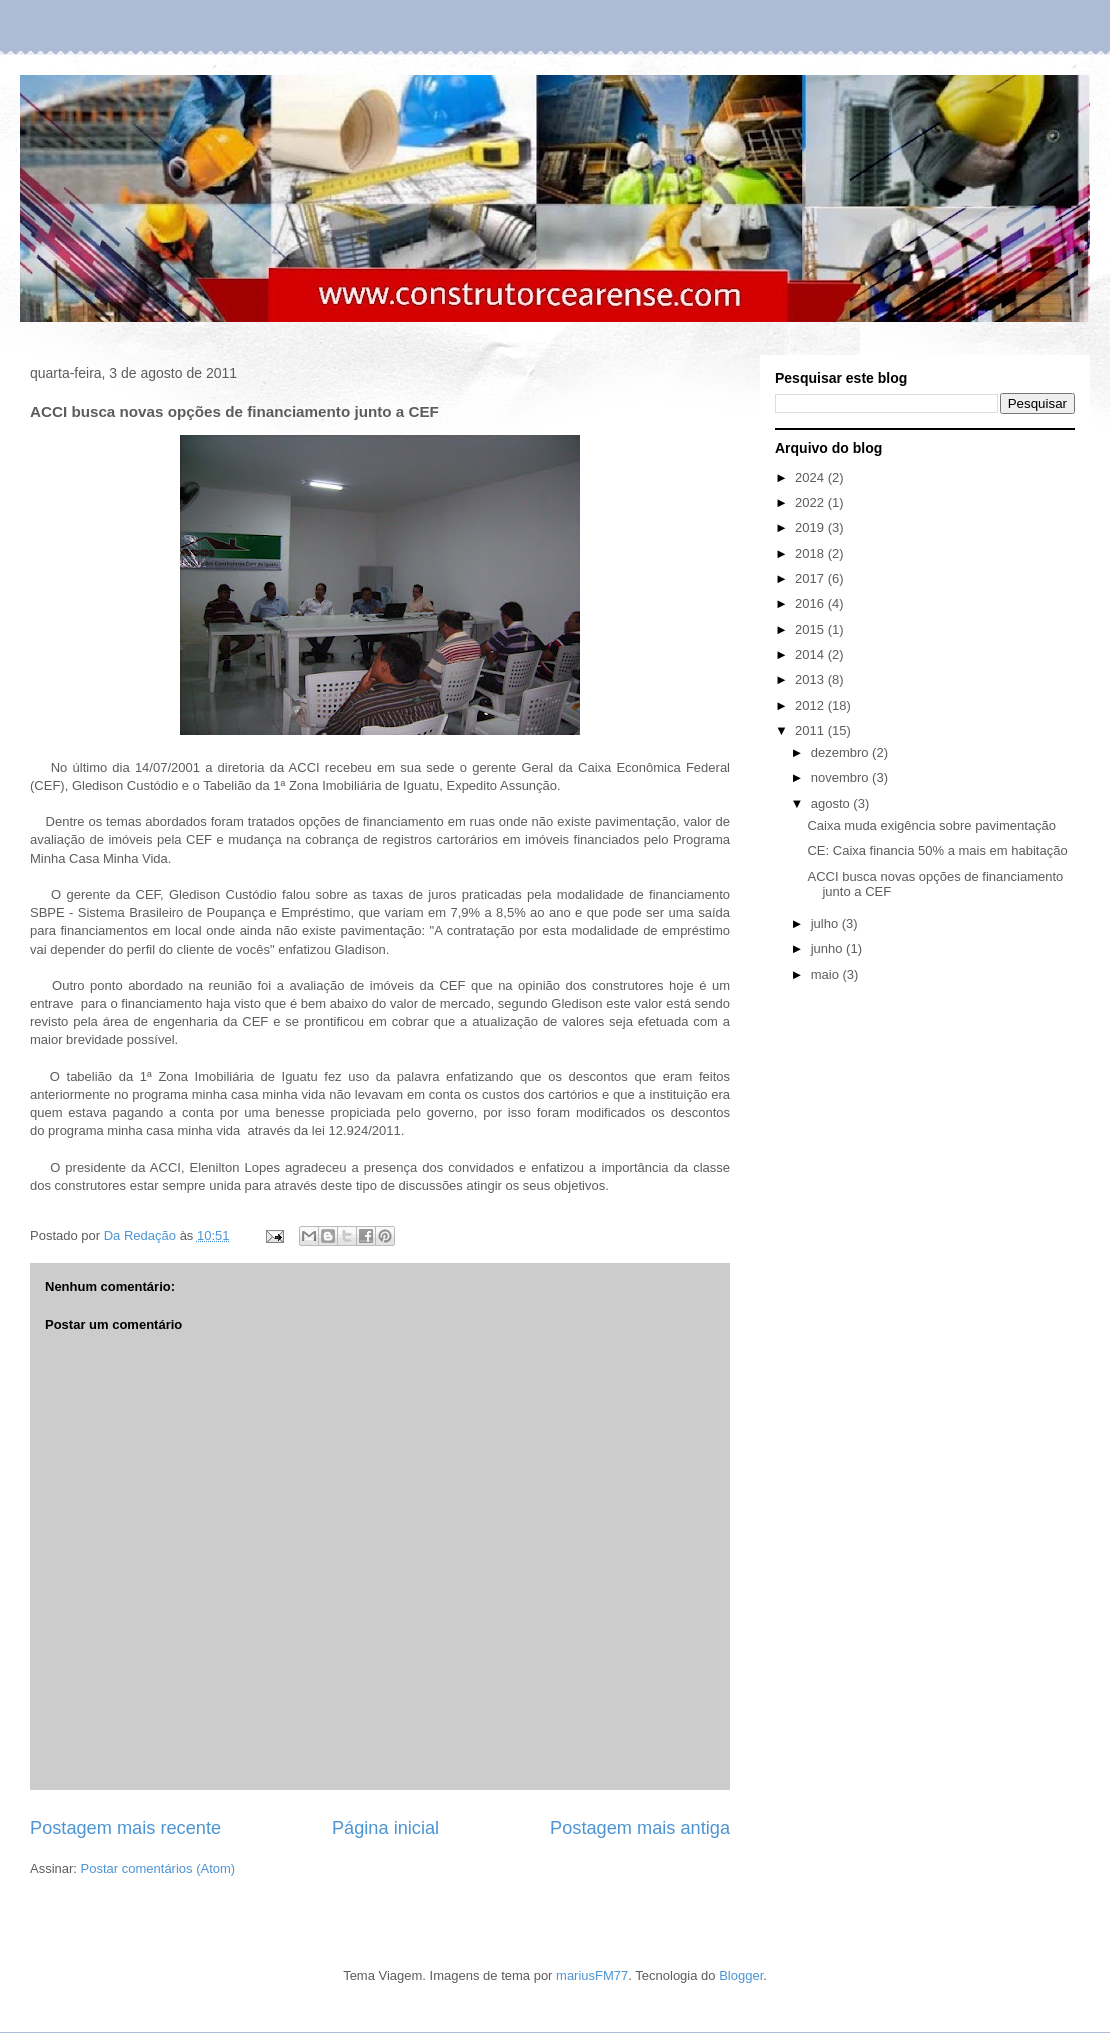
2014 (811, 654)
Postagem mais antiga (640, 1828)
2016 (811, 603)
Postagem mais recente (125, 1828)
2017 (811, 578)
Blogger (741, 1975)
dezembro (841, 752)
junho (828, 948)
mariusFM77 (592, 1975)
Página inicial (385, 1828)
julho (826, 923)
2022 (811, 502)
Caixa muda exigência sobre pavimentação (931, 825)
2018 (811, 553)
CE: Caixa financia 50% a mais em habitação (937, 850)
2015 (811, 629)
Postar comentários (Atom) (158, 1868)
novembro (841, 777)
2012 (811, 705)
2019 (811, 527)
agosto (832, 803)
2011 (811, 730)
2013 (811, 679)
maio (827, 974)
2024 (811, 477)
